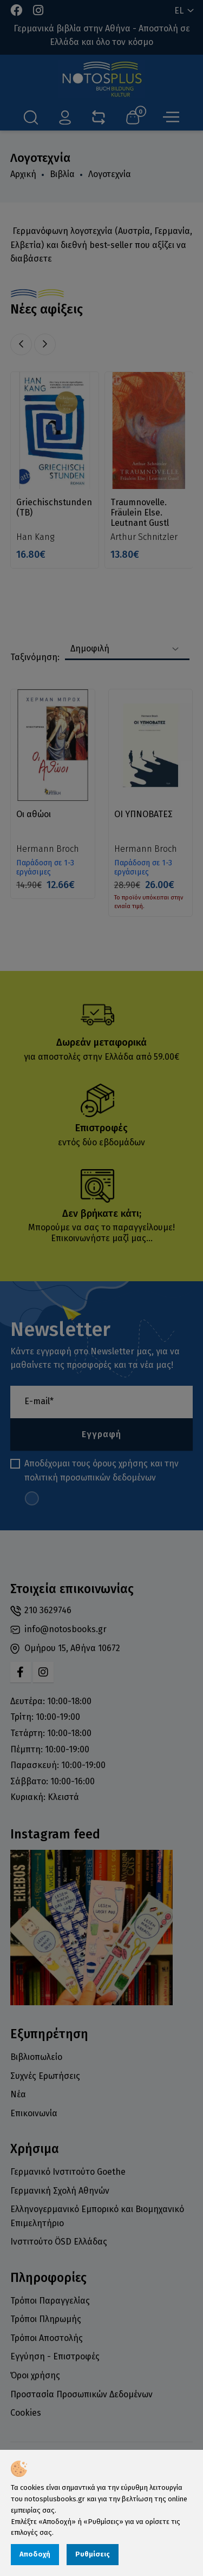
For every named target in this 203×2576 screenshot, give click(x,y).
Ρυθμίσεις (92, 2554)
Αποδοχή (34, 2554)
